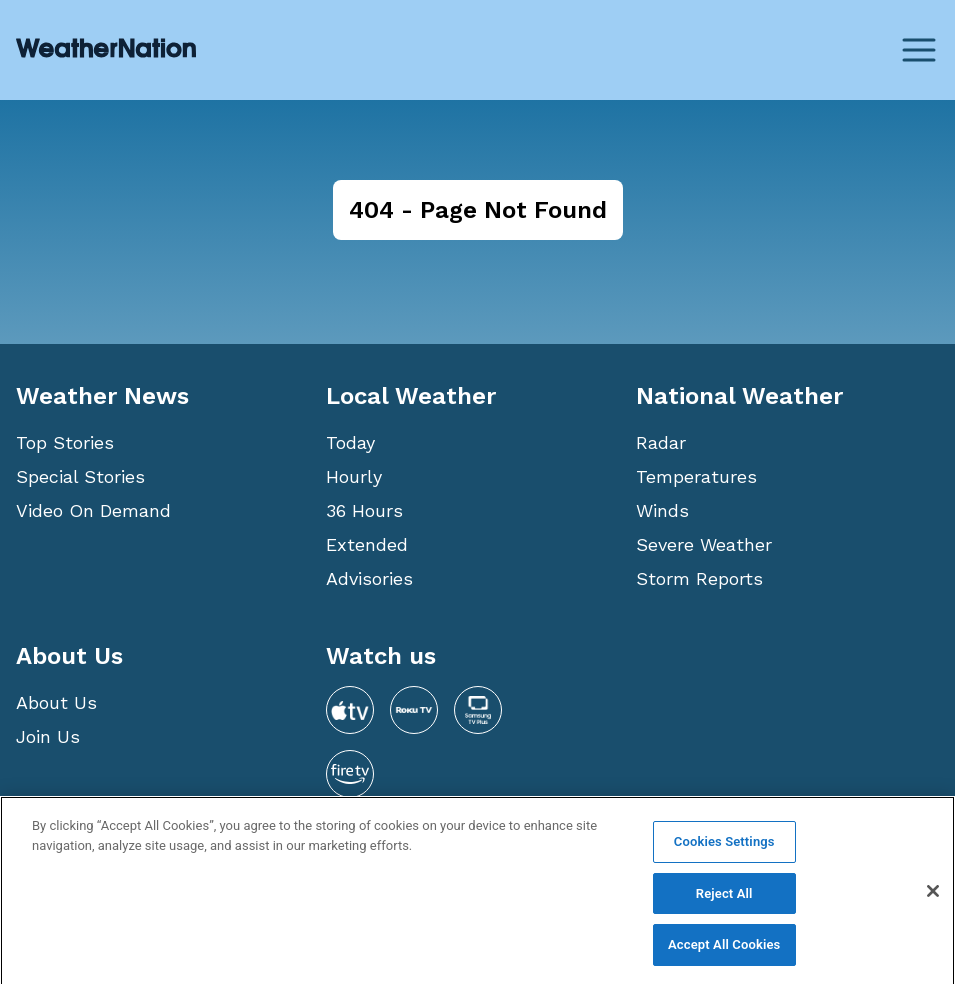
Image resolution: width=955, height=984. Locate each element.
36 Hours (364, 510)
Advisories (369, 578)
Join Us (48, 736)
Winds (662, 510)
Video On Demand (93, 510)
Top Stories (65, 442)
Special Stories (80, 476)
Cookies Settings (724, 847)
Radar (661, 442)
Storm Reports (699, 578)
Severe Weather (704, 544)
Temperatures (696, 476)
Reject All (724, 899)
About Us (56, 702)
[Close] (933, 897)
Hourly (354, 476)
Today (350, 442)
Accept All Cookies (724, 951)
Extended (367, 544)
